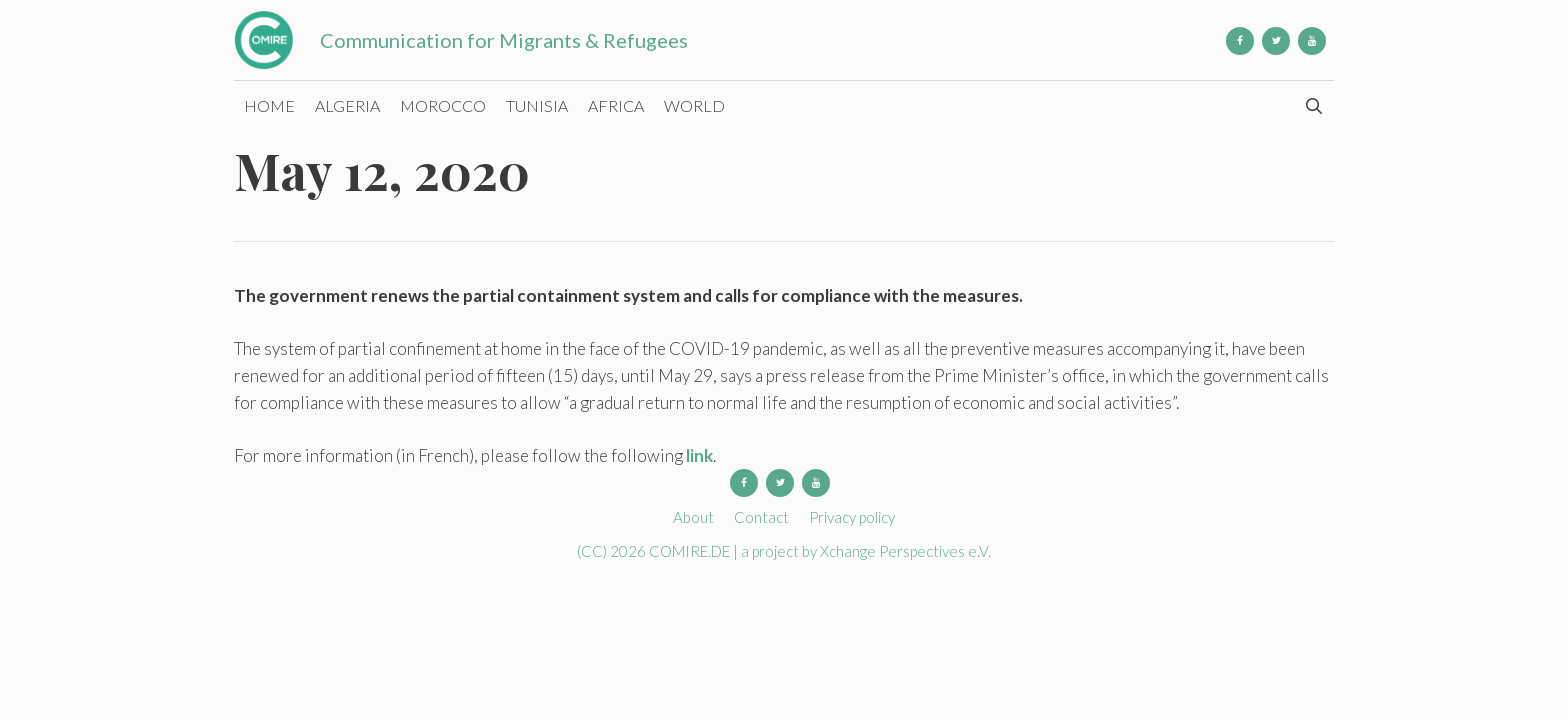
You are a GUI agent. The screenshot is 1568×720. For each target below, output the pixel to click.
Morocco (443, 105)
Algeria (347, 105)
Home (269, 105)
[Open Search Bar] (1313, 106)
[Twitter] (1276, 41)
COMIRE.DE (691, 551)
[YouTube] (1312, 41)
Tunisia (537, 105)
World (694, 105)
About (693, 517)
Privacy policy (852, 517)
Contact (761, 517)
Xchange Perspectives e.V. (905, 551)
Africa (616, 105)
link (699, 455)
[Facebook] (1240, 41)
